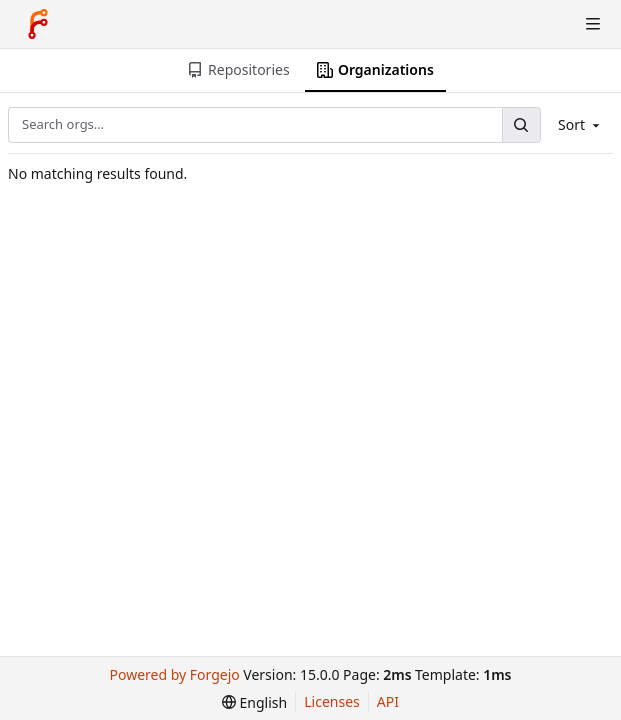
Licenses (332, 701)
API (388, 701)
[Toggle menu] (593, 24)
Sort (580, 124)
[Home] (38, 24)
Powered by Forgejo (175, 674)
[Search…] (521, 124)
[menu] (254, 702)
